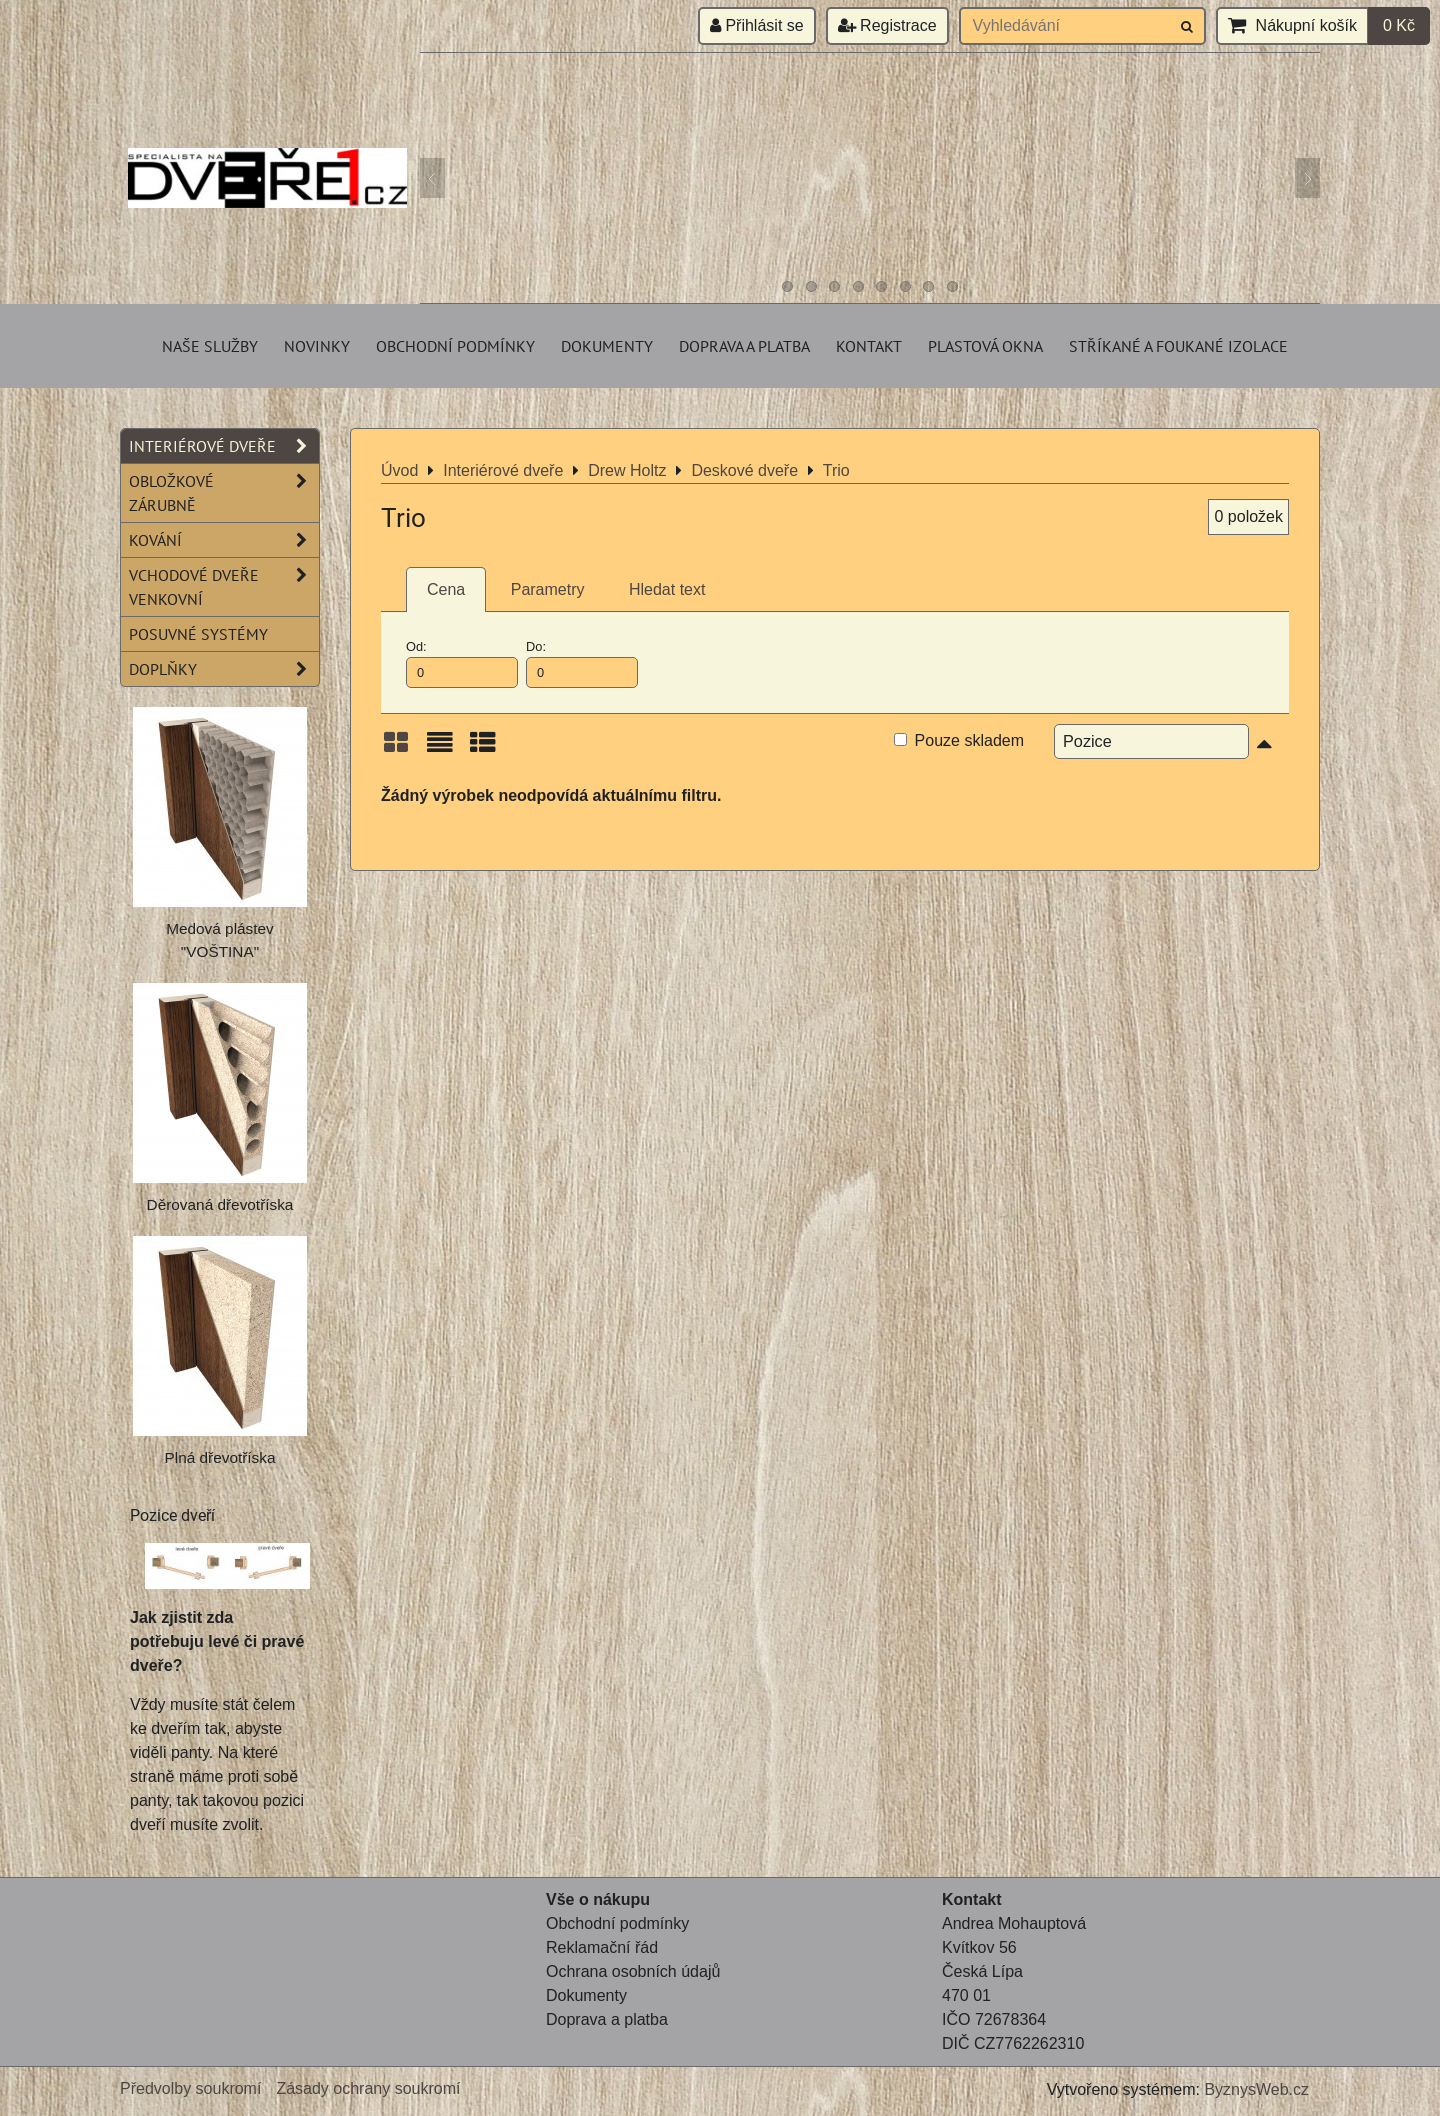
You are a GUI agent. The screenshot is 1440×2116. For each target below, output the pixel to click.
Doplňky (224, 669)
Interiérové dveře (224, 446)
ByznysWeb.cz (1256, 2089)
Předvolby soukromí (190, 2088)
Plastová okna (985, 346)
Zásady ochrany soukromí (368, 2088)
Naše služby (210, 346)
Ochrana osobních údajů (633, 1971)
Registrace (887, 25)
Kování (224, 540)
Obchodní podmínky (455, 346)
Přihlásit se (757, 25)
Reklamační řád (602, 1947)
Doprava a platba (744, 346)
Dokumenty (607, 346)
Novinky (317, 346)
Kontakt (869, 346)
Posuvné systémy (198, 634)
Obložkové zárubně (224, 493)
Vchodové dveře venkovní (224, 587)
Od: (462, 663)
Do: (582, 663)
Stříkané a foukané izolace (1178, 346)
